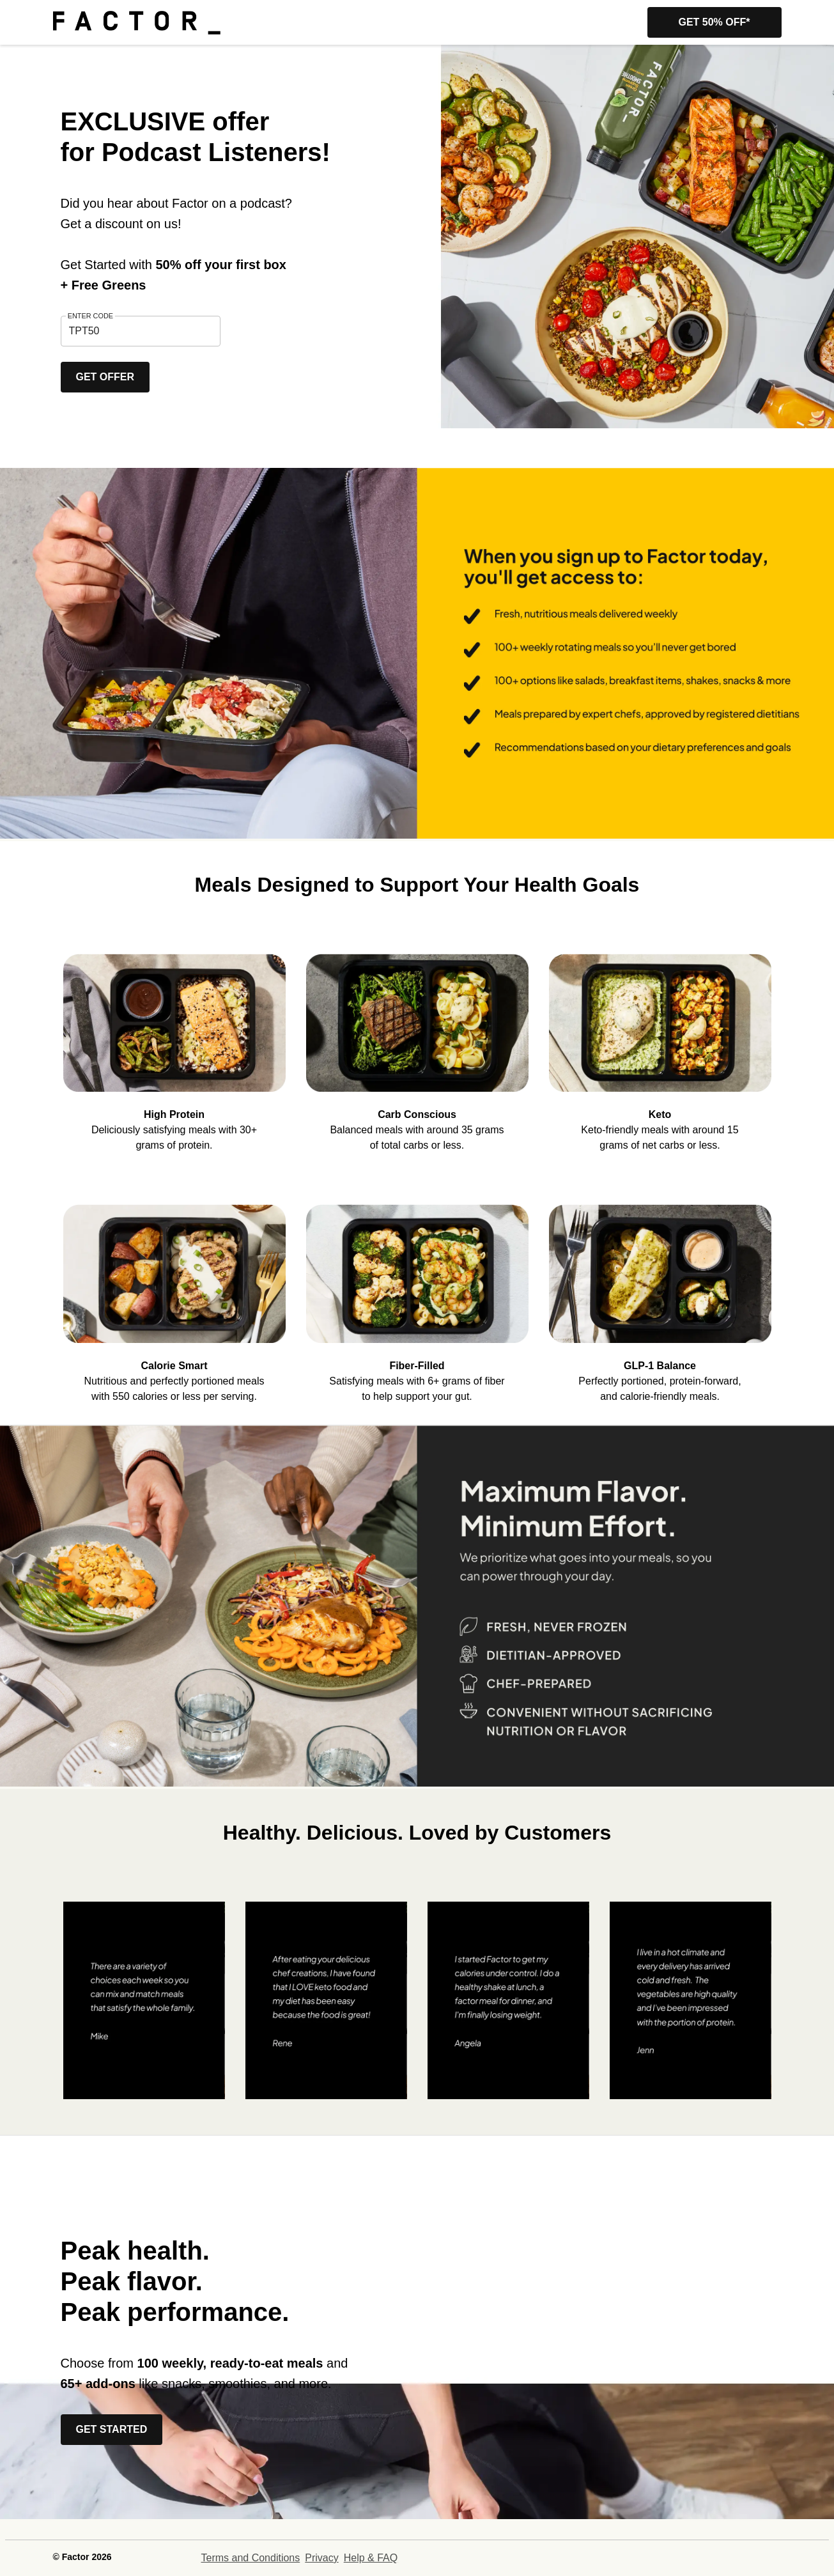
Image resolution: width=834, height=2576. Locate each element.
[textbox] (140, 331)
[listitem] (174, 1043)
